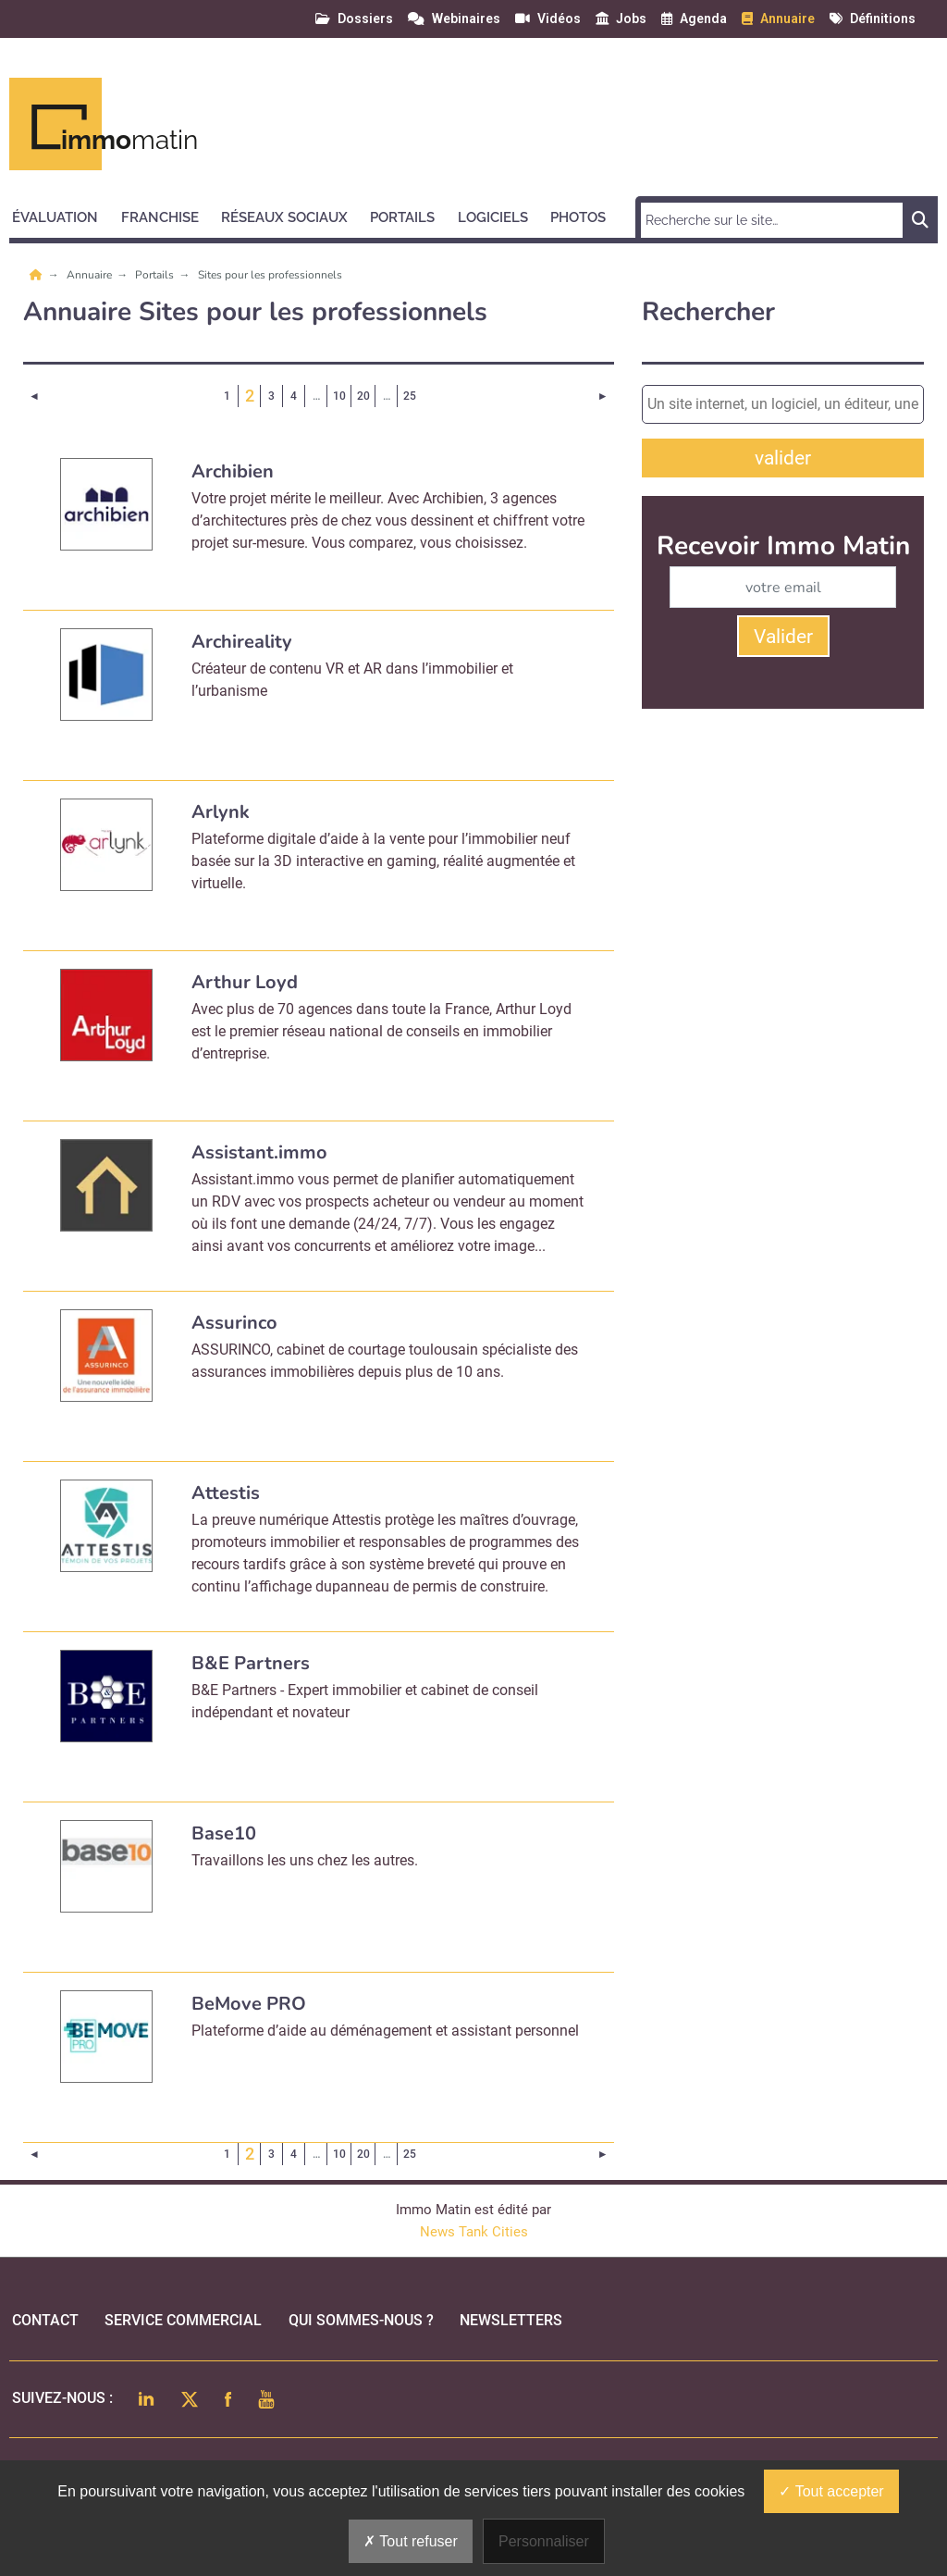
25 (409, 396)
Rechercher (708, 312)
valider (783, 458)
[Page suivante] (602, 396)
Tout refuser (410, 2541)
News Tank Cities (474, 2231)
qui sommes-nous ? (361, 2320)
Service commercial (183, 2320)
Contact (45, 2320)
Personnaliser (543, 2541)
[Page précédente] (34, 396)
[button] (63, 215)
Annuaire (91, 274)
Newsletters (511, 2320)
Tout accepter (831, 2491)
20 (363, 396)
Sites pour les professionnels (270, 274)
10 (339, 396)
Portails (156, 274)
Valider (783, 636)
